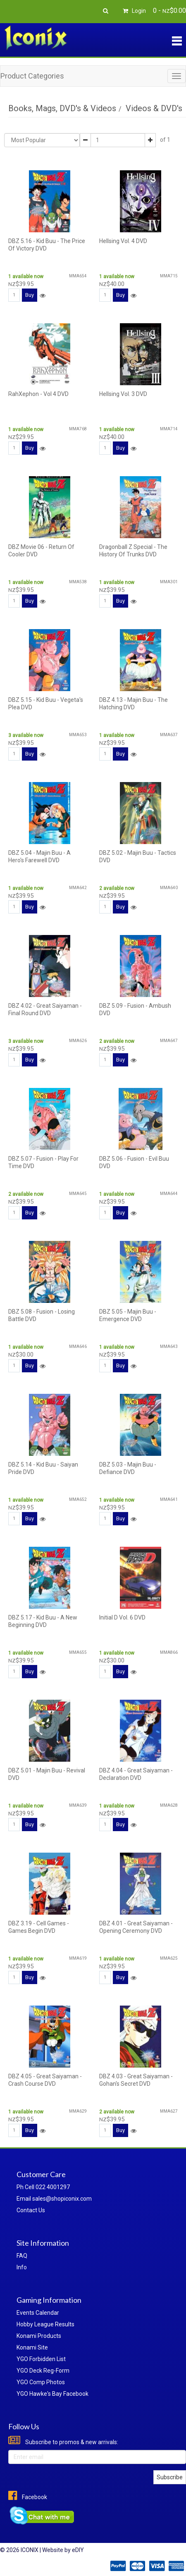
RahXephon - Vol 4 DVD (38, 394)
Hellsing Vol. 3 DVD (123, 394)
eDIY (78, 2550)
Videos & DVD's (154, 108)
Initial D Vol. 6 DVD (122, 1617)
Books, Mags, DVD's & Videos (62, 108)
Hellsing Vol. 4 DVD (123, 241)
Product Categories (32, 76)
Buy (29, 295)
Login (133, 10)
